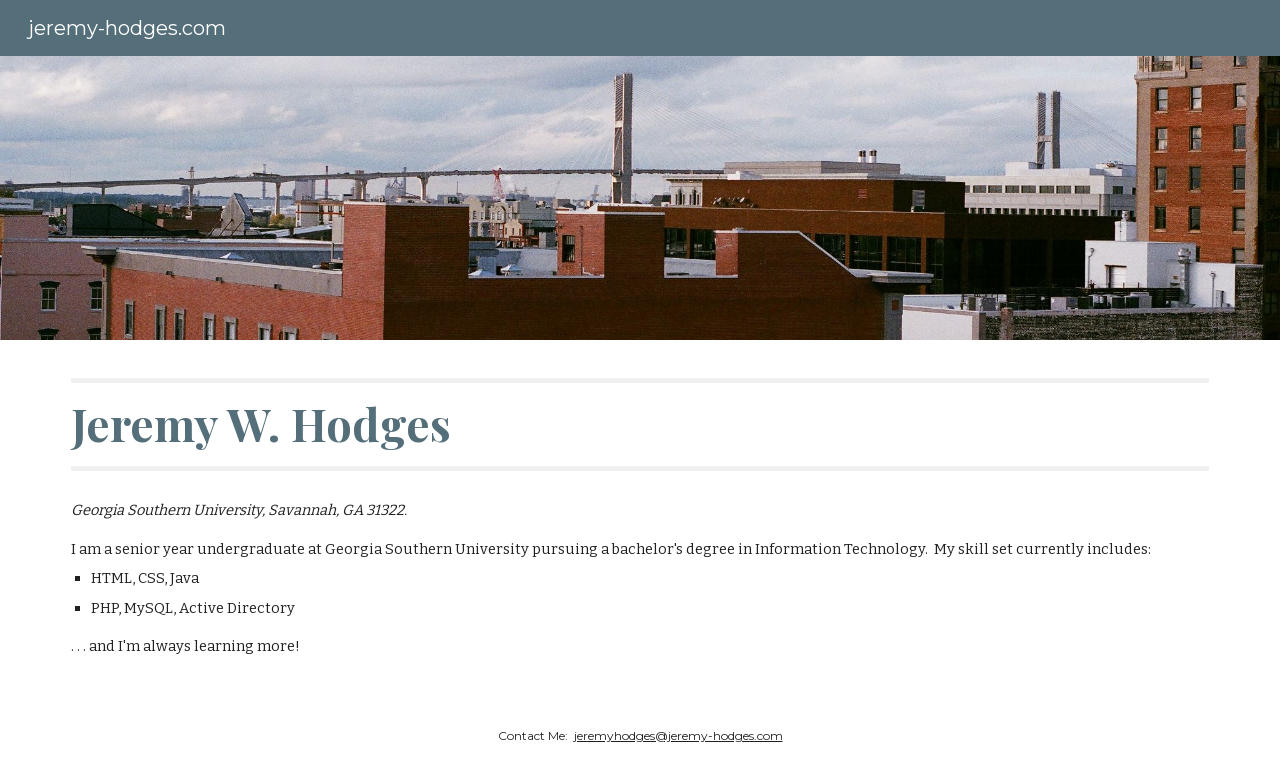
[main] (640, 424)
